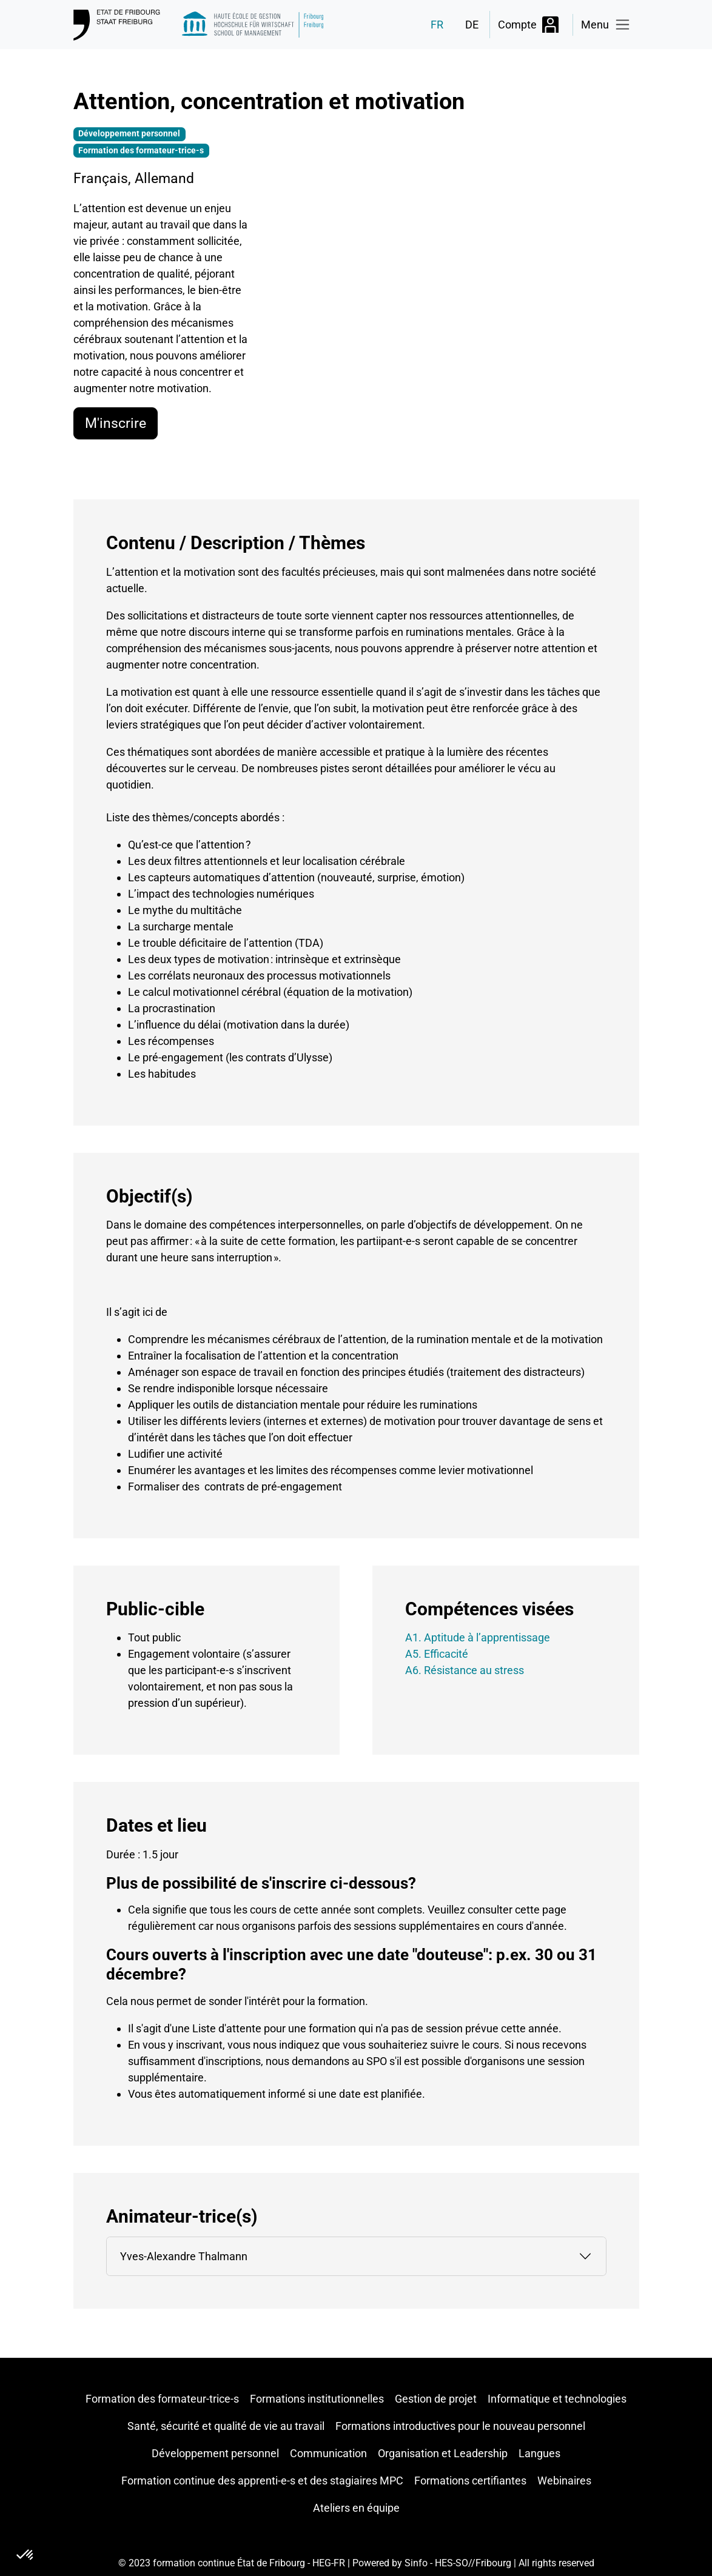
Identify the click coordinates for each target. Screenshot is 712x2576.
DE (472, 24)
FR (437, 24)
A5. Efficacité (436, 1653)
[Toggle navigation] (606, 25)
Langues (539, 2453)
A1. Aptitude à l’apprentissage (477, 1637)
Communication (328, 2453)
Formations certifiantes (470, 2480)
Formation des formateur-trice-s (162, 2398)
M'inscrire (115, 423)
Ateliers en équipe (356, 2507)
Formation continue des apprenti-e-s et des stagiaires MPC (262, 2480)
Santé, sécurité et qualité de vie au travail (225, 2426)
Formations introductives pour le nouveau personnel (460, 2426)
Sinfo (416, 2563)
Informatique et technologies (557, 2398)
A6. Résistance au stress (464, 1670)
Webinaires (564, 2480)
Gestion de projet (436, 2398)
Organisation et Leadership (443, 2453)
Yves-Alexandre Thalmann (183, 2256)
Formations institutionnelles (317, 2398)
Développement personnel (215, 2453)
